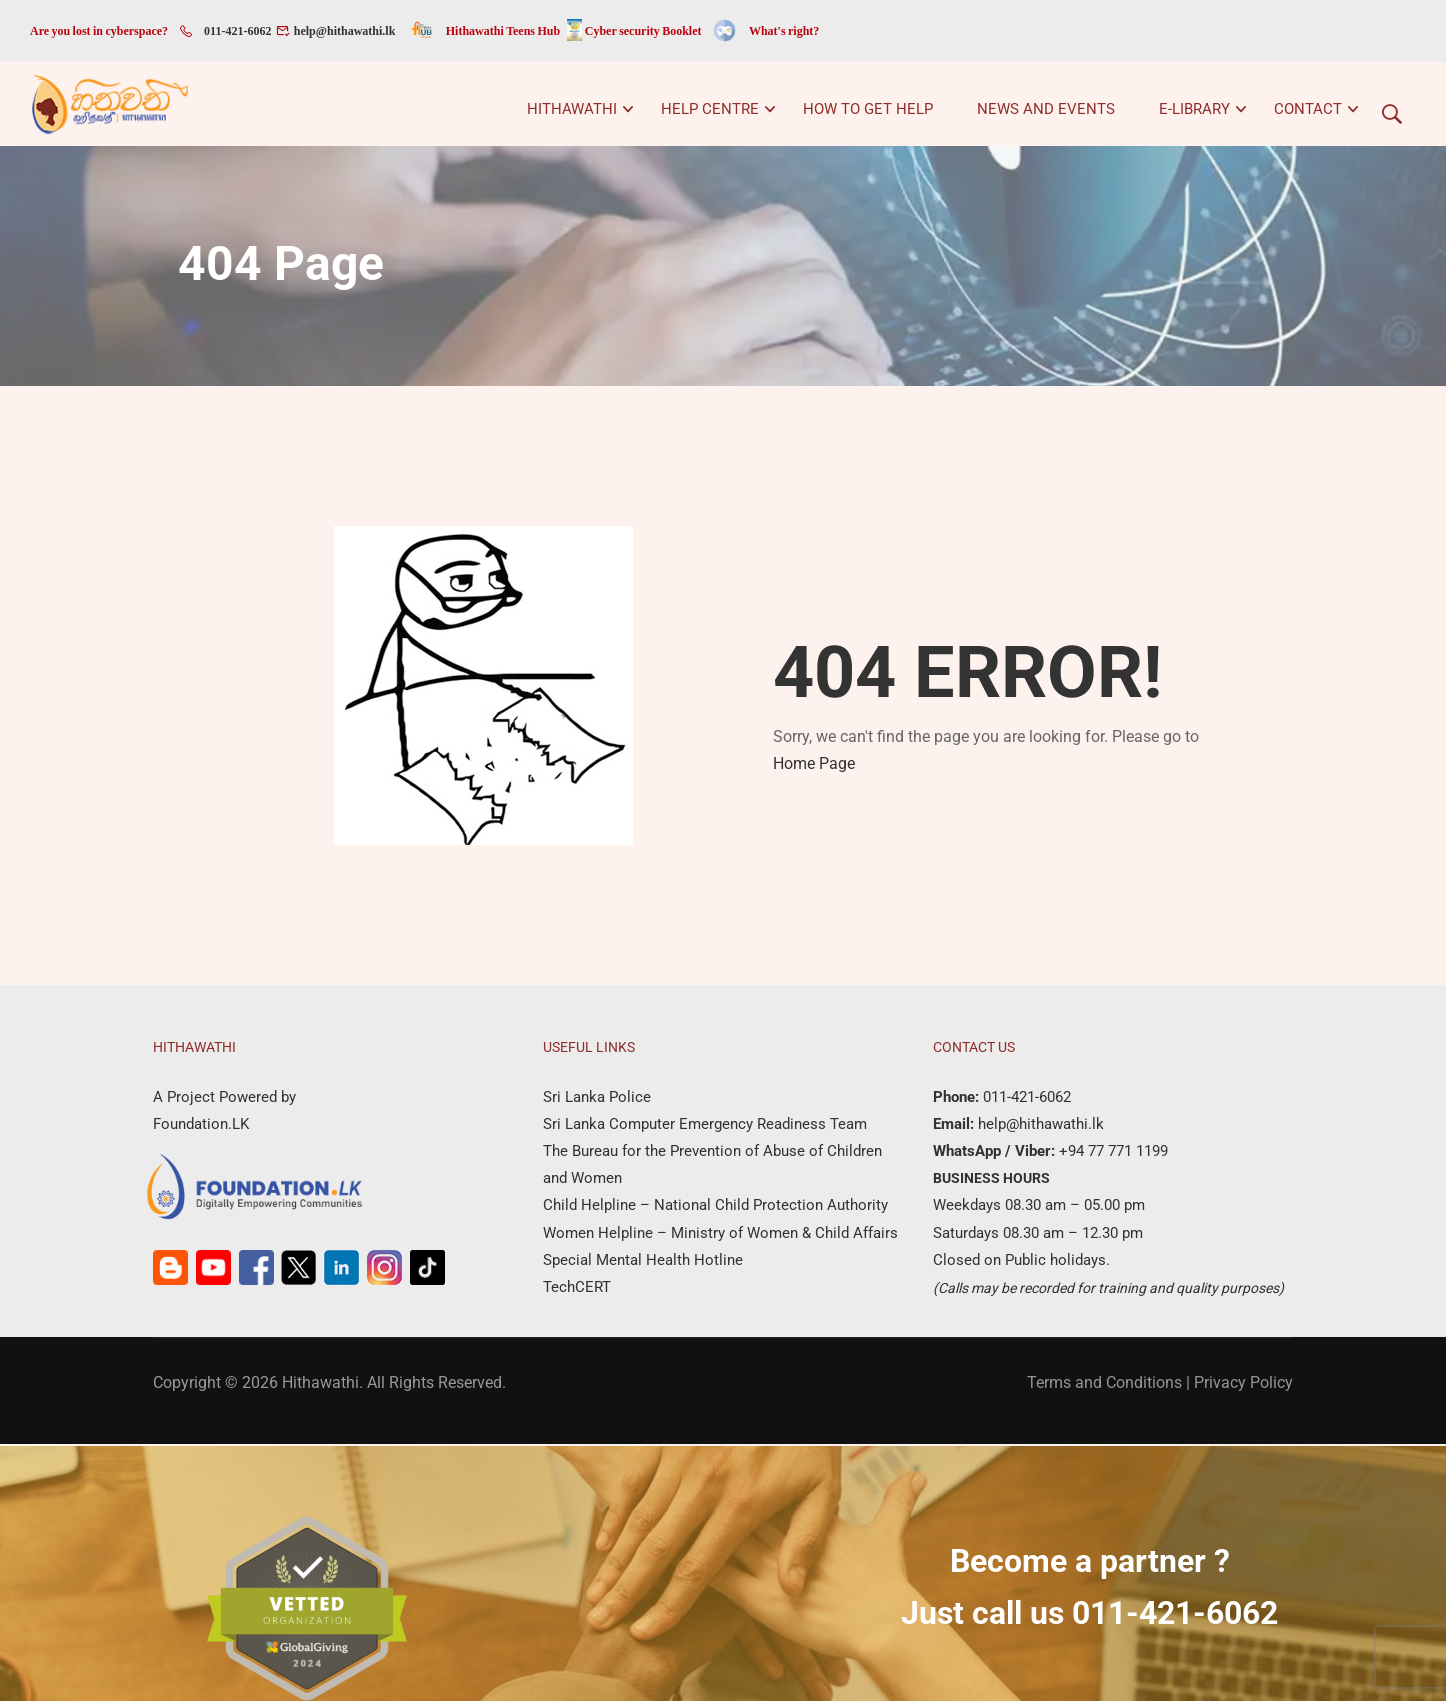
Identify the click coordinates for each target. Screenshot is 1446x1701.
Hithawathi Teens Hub (503, 31)
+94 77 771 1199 (1111, 1153)
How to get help (868, 109)
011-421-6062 (237, 31)
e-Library (1194, 109)
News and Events (1046, 109)
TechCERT (577, 1289)
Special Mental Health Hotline (643, 1262)
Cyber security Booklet (643, 31)
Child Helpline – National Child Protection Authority (715, 1208)
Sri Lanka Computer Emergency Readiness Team (705, 1126)
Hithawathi (572, 109)
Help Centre (710, 109)
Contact (1308, 109)
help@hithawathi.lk (343, 31)
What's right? (784, 31)
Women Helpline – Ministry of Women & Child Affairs (720, 1235)
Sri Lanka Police (597, 1099)
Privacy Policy (1243, 1384)
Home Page (814, 765)
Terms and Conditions (1104, 1384)
